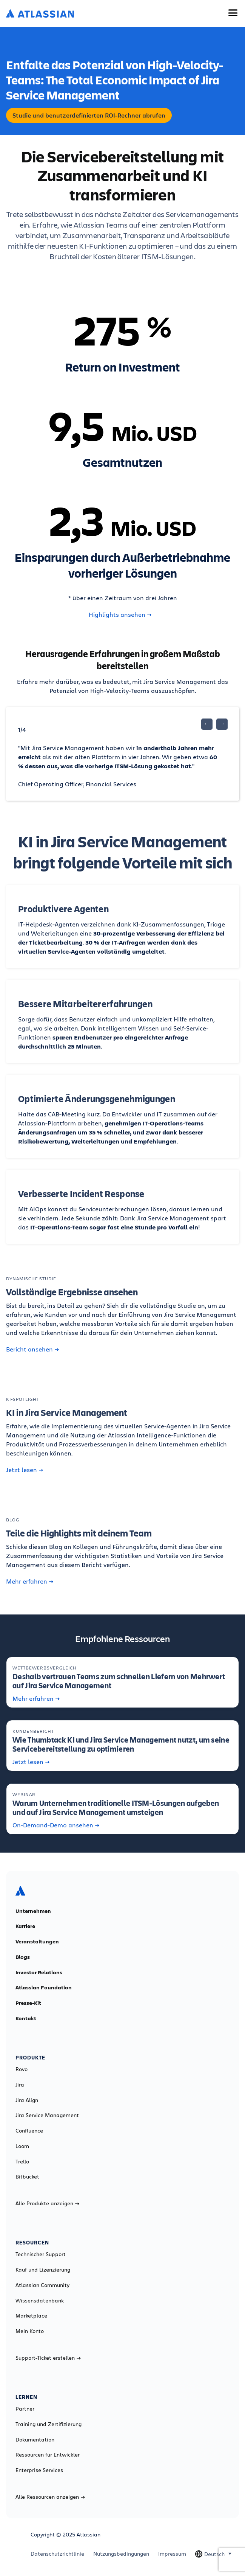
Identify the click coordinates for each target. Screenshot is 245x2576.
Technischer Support (40, 2254)
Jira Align (26, 2100)
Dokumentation (34, 2440)
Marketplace (31, 2316)
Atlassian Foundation (43, 1987)
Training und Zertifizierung (48, 2424)
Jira (19, 2085)
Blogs (22, 1957)
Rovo (21, 2069)
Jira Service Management (47, 2115)
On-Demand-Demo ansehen (55, 1825)
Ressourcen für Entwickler (47, 2455)
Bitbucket (27, 2177)
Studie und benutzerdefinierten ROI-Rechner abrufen (88, 115)
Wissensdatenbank (39, 2301)
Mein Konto (29, 2331)
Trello (22, 2162)
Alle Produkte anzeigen (47, 2203)
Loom (22, 2146)
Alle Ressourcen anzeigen (50, 2497)
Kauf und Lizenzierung (42, 2270)
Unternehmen (33, 1911)
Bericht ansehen (32, 1349)
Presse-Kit (28, 2003)
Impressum (172, 2554)
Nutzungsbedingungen (121, 2554)
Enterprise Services (39, 2470)
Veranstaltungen (37, 1941)
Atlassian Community (42, 2285)
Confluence (29, 2131)
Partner (24, 2409)
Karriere (25, 1926)
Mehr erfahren (29, 1581)
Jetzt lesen (24, 1470)
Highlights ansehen (120, 615)
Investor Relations (38, 1972)
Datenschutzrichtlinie (57, 2554)
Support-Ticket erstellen (48, 2358)
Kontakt (25, 2018)
